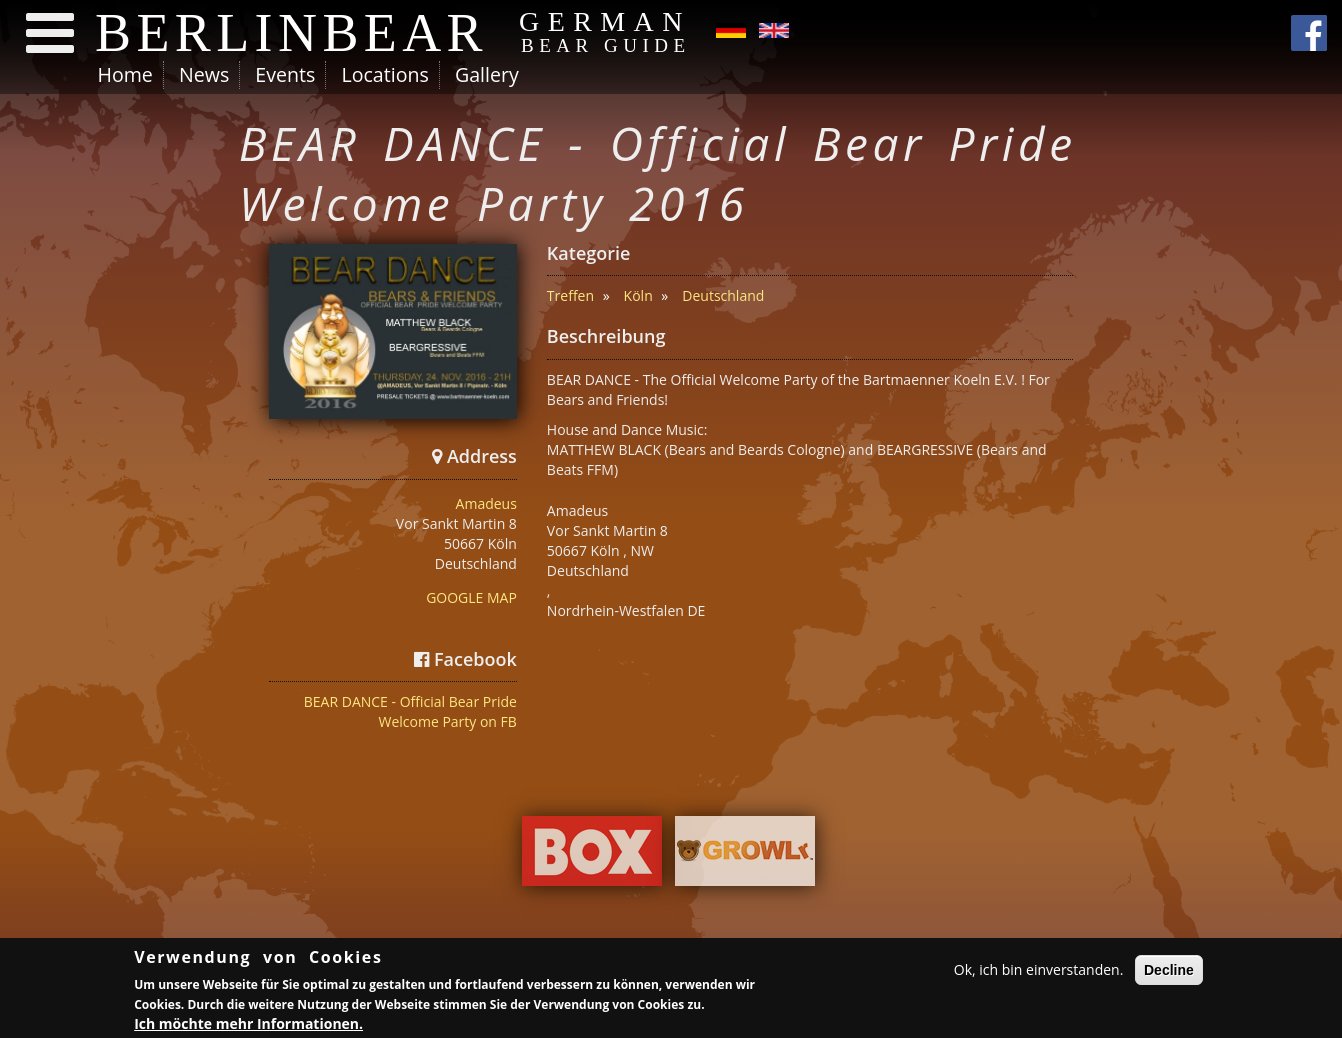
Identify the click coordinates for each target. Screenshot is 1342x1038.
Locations (384, 74)
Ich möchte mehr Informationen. (248, 1024)
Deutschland (723, 295)
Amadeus (486, 503)
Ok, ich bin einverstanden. (1039, 971)
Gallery (487, 74)
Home (125, 74)
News (204, 74)
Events (285, 74)
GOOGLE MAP (471, 597)
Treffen (570, 295)
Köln (638, 295)
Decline (1169, 972)
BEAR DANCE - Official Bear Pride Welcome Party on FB (410, 711)
